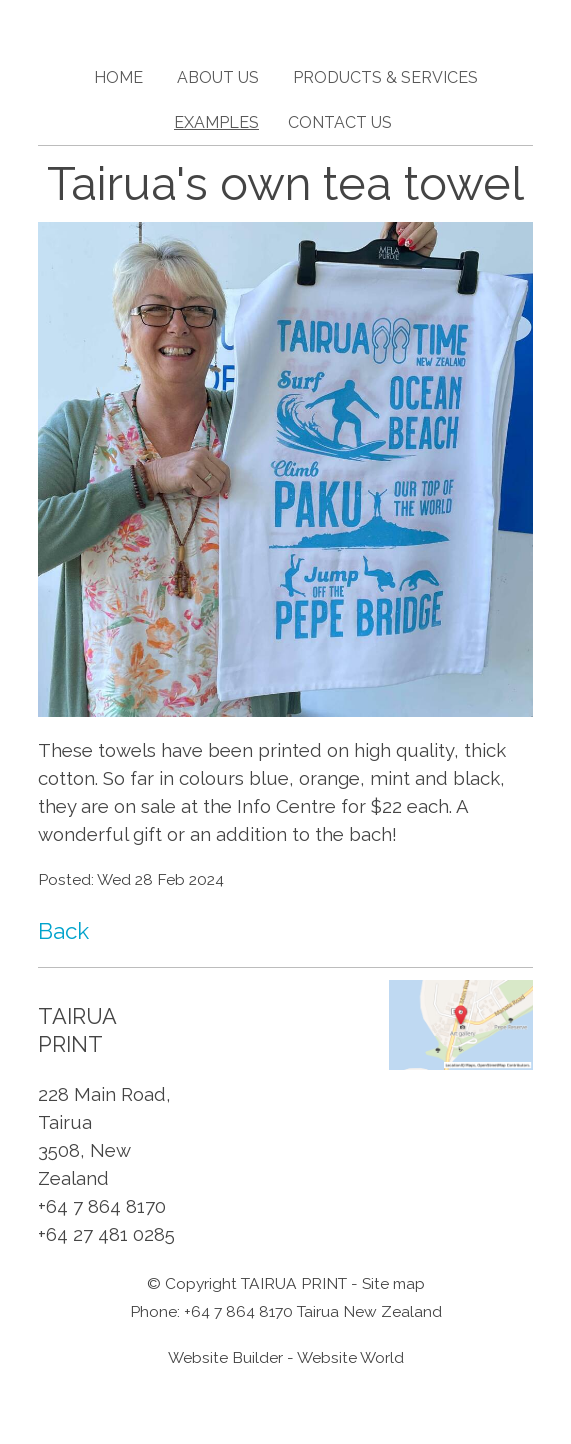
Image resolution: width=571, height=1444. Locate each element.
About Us (218, 77)
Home (118, 77)
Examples (216, 122)
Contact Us (340, 122)
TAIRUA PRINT (294, 1283)
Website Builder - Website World (286, 1357)
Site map (393, 1283)
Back (63, 931)
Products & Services (385, 77)
